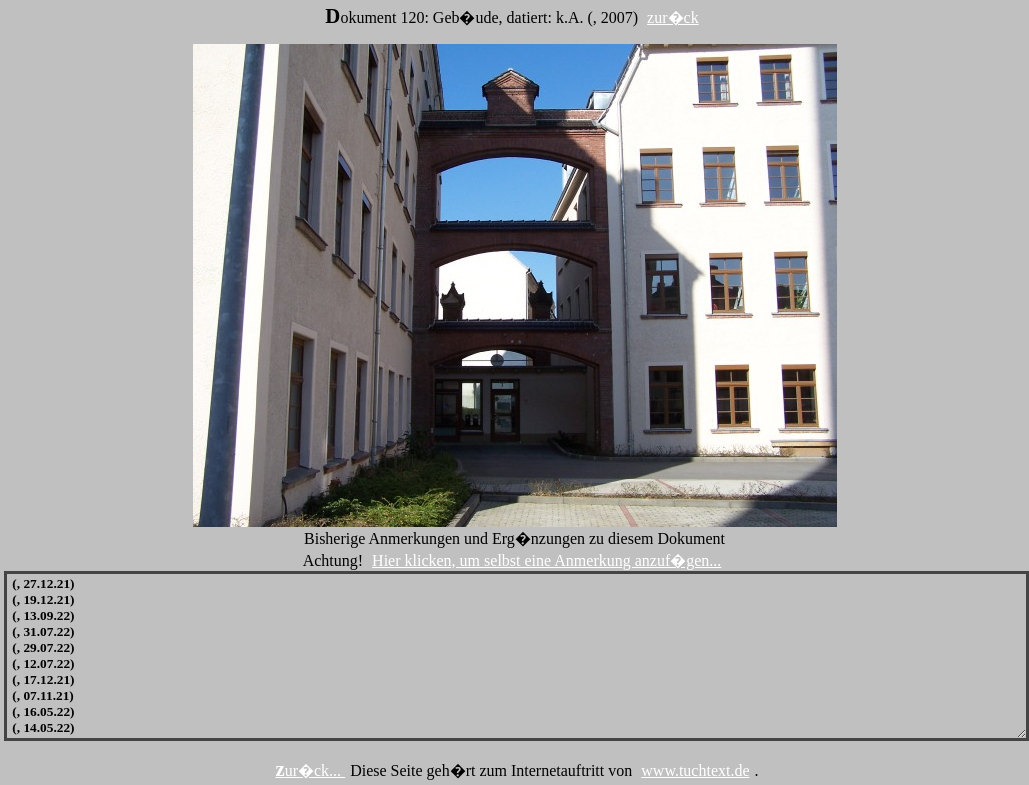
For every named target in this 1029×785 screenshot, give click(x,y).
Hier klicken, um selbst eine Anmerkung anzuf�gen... (546, 560)
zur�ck (673, 17)
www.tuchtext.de (695, 770)
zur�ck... (310, 770)
